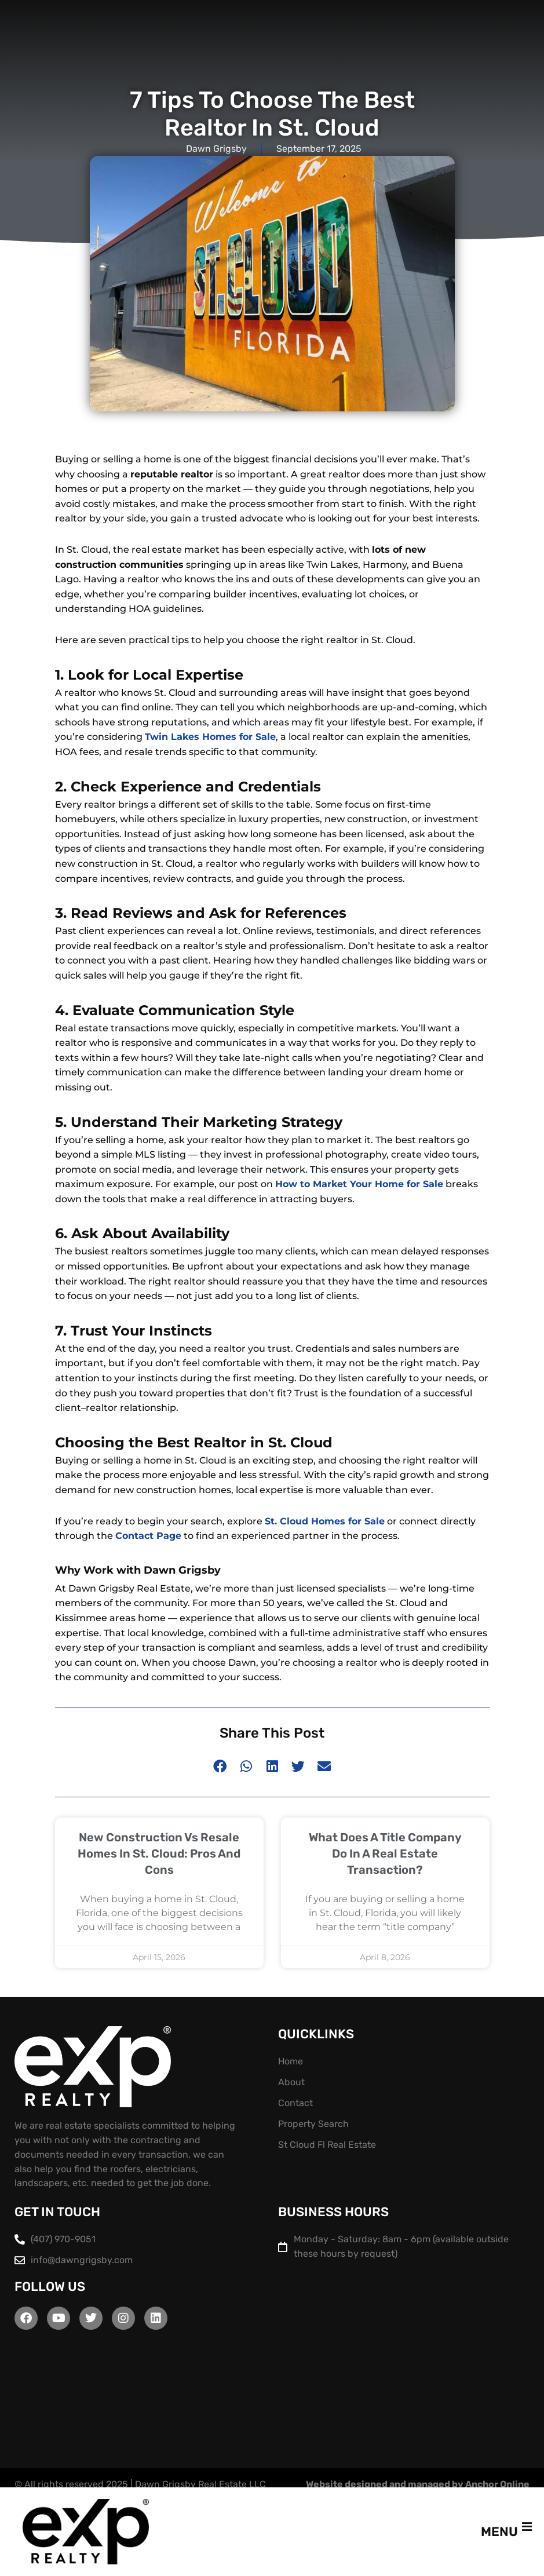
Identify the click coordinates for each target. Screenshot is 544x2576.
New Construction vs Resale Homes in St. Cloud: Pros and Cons (159, 1853)
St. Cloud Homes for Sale (325, 1521)
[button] (220, 1766)
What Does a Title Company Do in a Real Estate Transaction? (385, 1853)
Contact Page (148, 1535)
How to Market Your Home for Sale (359, 1184)
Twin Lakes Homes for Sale (210, 736)
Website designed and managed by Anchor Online (418, 2484)
